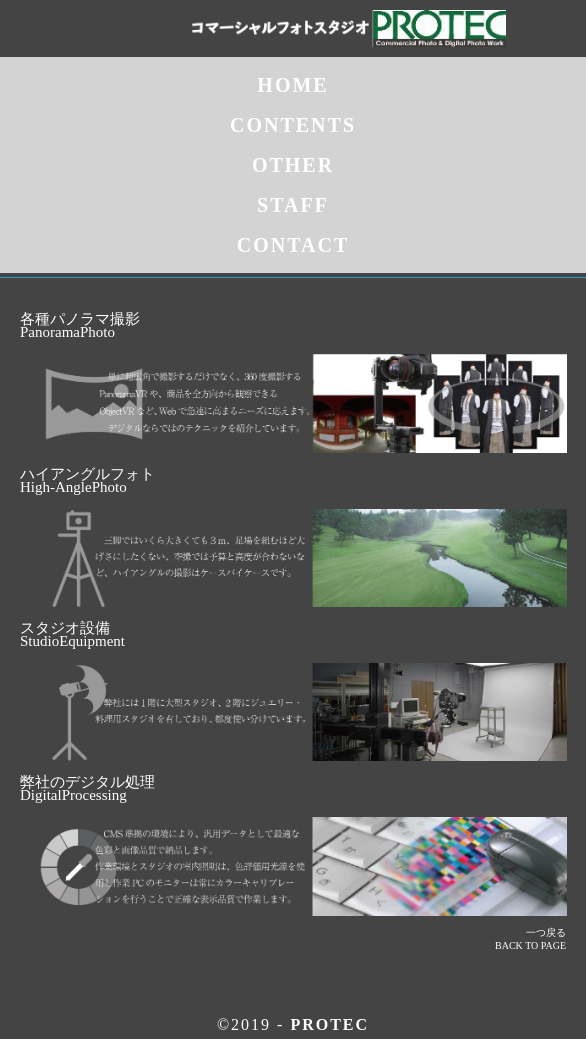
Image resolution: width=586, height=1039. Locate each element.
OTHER (293, 165)
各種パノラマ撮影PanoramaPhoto (80, 325)
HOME (292, 85)
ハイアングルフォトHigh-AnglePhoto (87, 480)
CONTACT (293, 245)
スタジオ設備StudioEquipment (72, 634)
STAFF (293, 205)
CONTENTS (293, 125)
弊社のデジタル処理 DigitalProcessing (87, 788)
